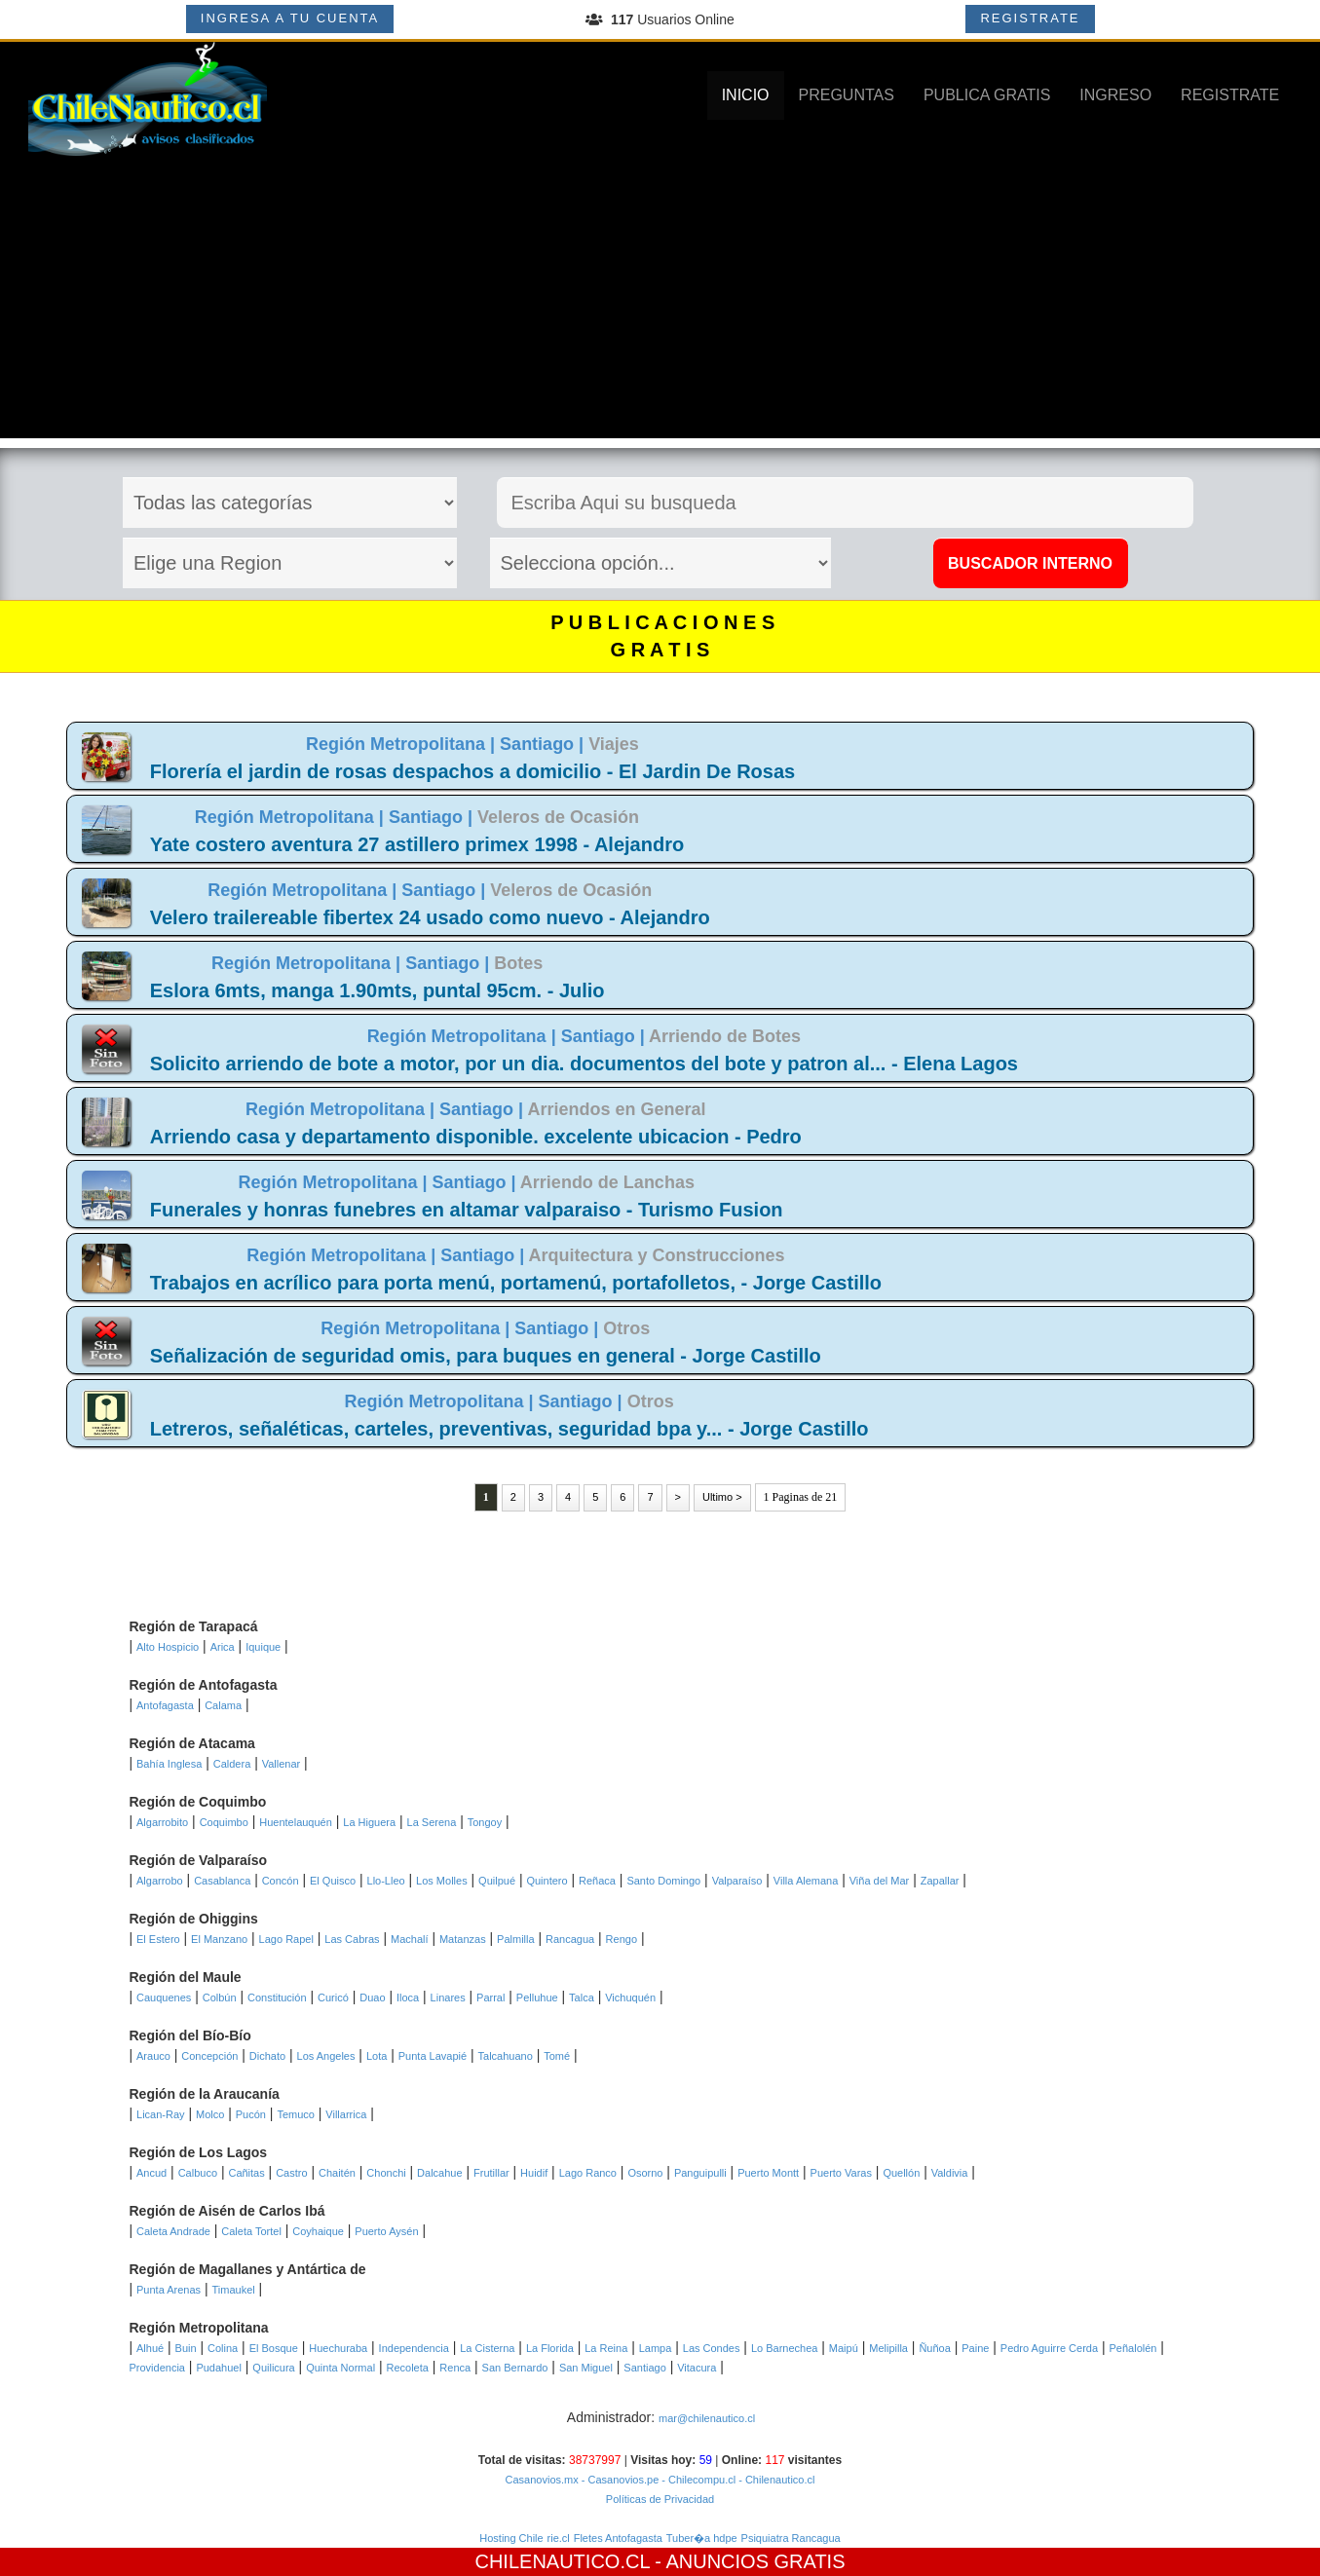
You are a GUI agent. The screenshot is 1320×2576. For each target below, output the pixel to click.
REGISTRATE (1029, 18)
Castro (291, 2173)
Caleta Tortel (251, 2231)
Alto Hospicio (167, 1647)
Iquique (263, 1647)
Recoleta (408, 2367)
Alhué (150, 2348)
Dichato (267, 2056)
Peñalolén (1133, 2348)
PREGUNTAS (846, 95)
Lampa (655, 2348)
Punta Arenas (168, 2290)
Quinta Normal (340, 2367)
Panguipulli (700, 2173)
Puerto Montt (768, 2173)
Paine (975, 2348)
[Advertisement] (660, 302)
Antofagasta (165, 1705)
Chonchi (385, 2173)
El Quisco (333, 1880)
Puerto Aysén (386, 2231)
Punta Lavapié (432, 2056)
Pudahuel (219, 2367)
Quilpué (496, 1880)
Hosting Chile (511, 2538)
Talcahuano (505, 2056)
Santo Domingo (663, 1880)
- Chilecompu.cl (697, 2479)
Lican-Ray (160, 2114)
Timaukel (233, 2290)
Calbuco (197, 2173)
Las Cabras (351, 1939)
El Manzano (219, 1939)
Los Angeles (326, 2056)
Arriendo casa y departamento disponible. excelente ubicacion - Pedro (476, 1136)
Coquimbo (224, 1822)
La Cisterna (487, 2348)
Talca (581, 1997)
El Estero (158, 1939)
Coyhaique (318, 2231)
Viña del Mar (879, 1880)
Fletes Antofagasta (618, 2538)
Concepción (209, 2056)
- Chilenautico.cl (774, 2479)
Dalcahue (439, 2173)
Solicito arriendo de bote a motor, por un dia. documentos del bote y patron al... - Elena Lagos (584, 1063)
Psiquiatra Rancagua (791, 2538)
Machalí (410, 1939)
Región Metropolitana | (403, 744)
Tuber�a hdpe (701, 2538)
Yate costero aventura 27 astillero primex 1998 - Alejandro (417, 844)
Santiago (644, 2367)
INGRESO (1115, 95)
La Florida (550, 2348)
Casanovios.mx (542, 2479)
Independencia (414, 2348)
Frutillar (491, 2173)
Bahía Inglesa (169, 1764)
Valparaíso (737, 1880)
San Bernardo (515, 2367)
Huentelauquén (295, 1822)
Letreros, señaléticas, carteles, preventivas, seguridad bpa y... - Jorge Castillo (509, 1428)
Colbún (220, 1997)
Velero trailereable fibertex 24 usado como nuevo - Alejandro (430, 917)
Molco (210, 2114)
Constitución (277, 1997)
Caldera (232, 1764)
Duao (372, 1997)
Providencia (157, 2367)
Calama (223, 1705)
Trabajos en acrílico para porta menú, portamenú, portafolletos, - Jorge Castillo (516, 1282)
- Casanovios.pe (619, 2479)
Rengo (621, 1939)
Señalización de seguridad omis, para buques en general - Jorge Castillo (485, 1355)
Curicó (333, 1997)
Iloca (407, 1997)
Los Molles (442, 1880)
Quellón (901, 2173)
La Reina (606, 2348)
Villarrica (345, 2114)
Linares (448, 1997)
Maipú (843, 2348)
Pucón (251, 2114)
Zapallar (940, 1880)
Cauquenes (163, 1997)
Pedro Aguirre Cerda (1049, 2348)
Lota (376, 2056)
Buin (186, 2348)
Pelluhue (537, 1997)
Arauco (153, 2056)
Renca (455, 2367)
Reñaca (597, 1880)
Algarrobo (159, 1880)
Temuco (296, 2114)
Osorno (644, 2173)
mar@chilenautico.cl (707, 2418)
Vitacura (696, 2367)
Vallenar (281, 1764)
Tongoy (485, 1822)
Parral (490, 1997)
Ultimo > (722, 1497)
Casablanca (222, 1880)
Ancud (151, 2173)
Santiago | (544, 744)
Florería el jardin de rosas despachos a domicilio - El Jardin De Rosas (472, 771)
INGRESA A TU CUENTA (290, 18)
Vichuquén (630, 1997)
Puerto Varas (841, 2173)
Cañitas (246, 2173)
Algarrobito (162, 1822)
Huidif (533, 2173)
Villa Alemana (805, 1880)
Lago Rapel (286, 1939)
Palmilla (516, 1939)
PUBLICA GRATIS (987, 95)
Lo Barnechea (784, 2348)
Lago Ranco (588, 2173)
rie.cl (558, 2538)
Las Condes (711, 2348)
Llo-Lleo (386, 1880)
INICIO (746, 95)
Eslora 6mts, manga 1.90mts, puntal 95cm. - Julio (377, 990)
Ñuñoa (934, 2348)
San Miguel (586, 2367)
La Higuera (369, 1822)
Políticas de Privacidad (660, 2499)
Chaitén (337, 2173)
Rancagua (570, 1939)
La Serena (432, 1822)
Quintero (546, 1880)
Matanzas (462, 1939)
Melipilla (888, 2348)
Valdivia (949, 2173)
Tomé (557, 2056)
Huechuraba (338, 2348)
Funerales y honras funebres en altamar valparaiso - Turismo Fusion (466, 1209)
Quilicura (273, 2367)
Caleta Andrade (173, 2231)
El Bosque (273, 2348)
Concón (280, 1880)
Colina (222, 2348)
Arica (222, 1647)
